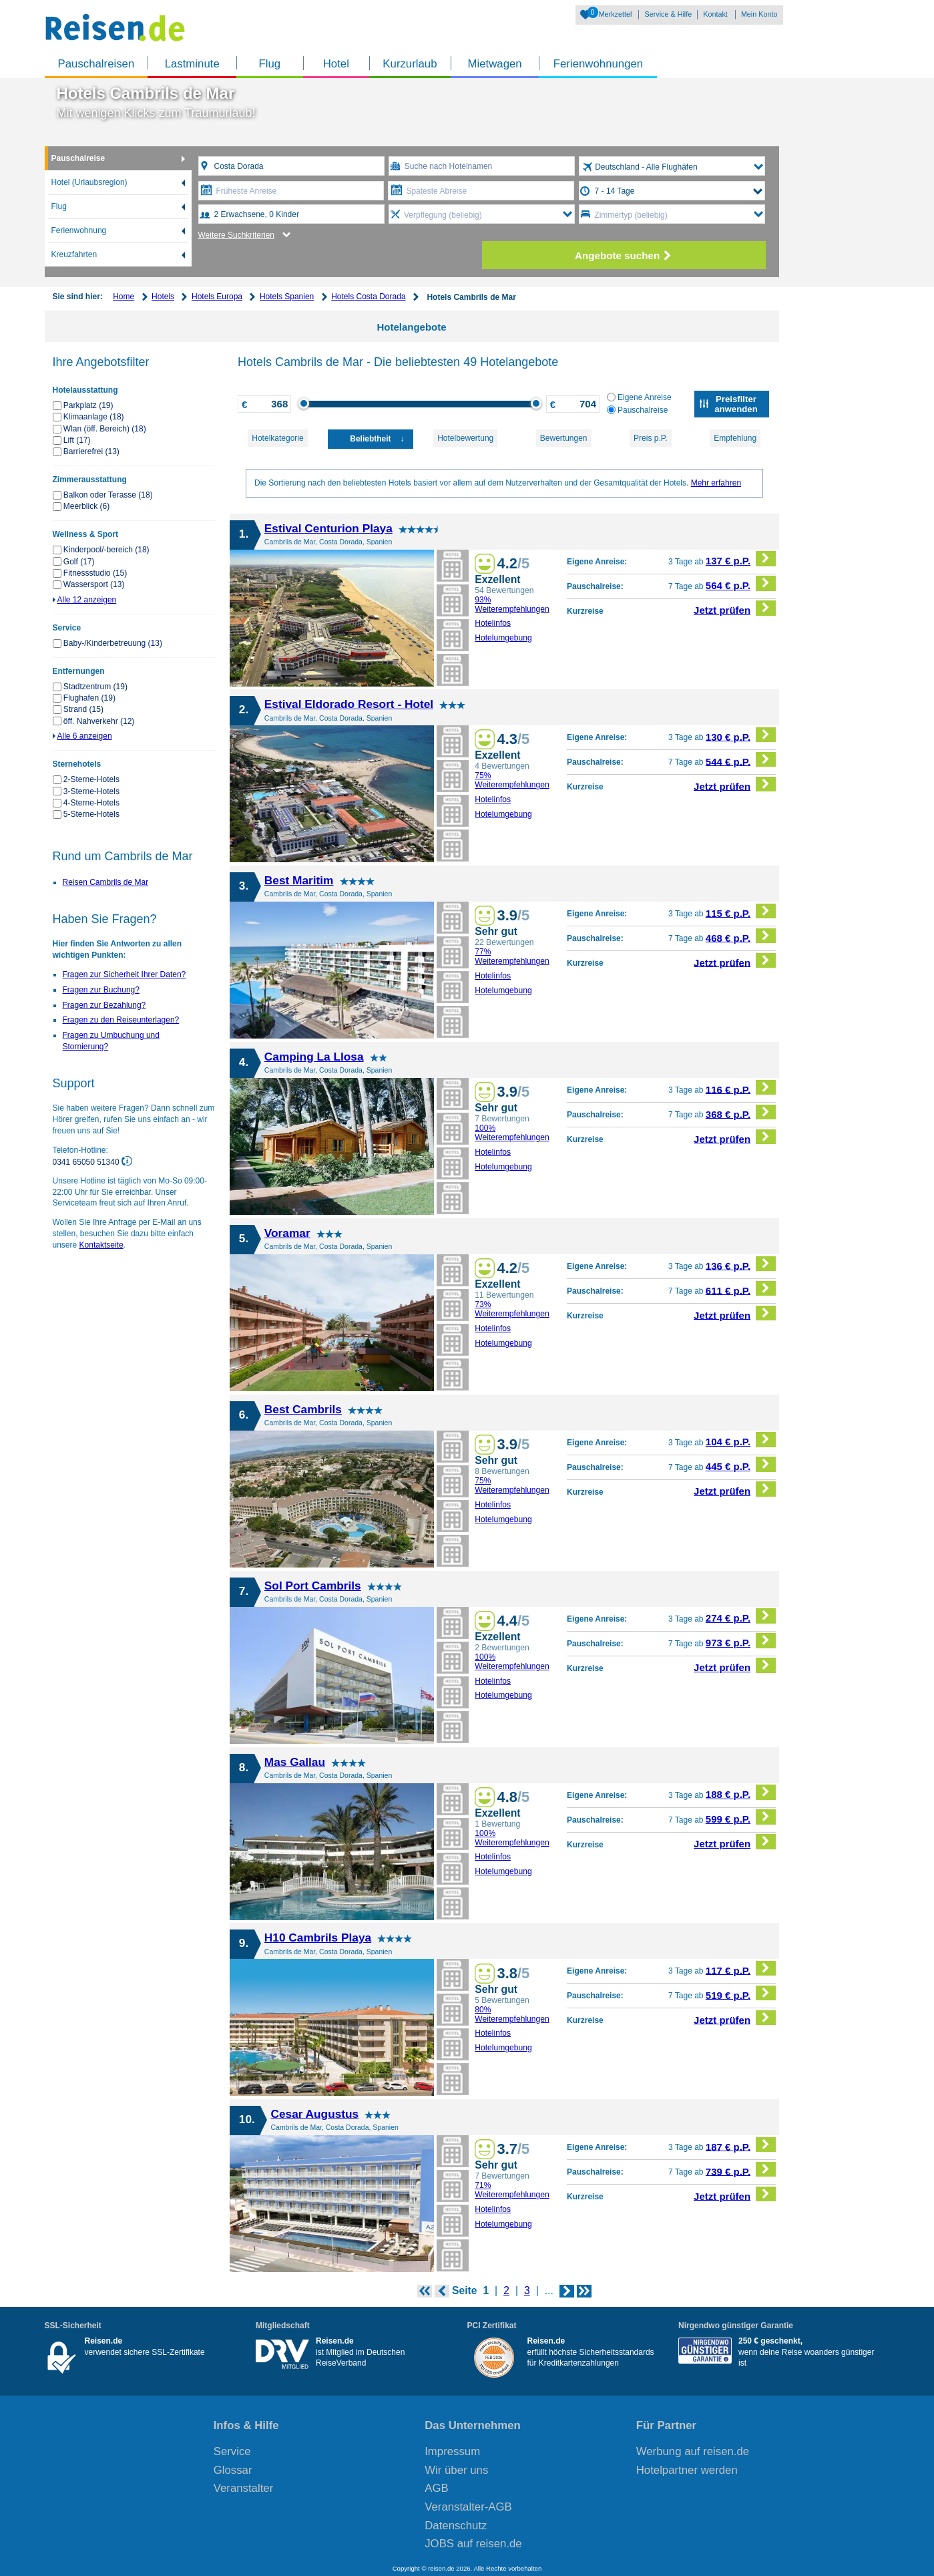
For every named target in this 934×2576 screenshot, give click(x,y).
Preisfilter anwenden (735, 404)
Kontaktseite (101, 1245)
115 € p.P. (741, 911)
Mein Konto (759, 14)
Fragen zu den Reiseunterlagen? (121, 1020)
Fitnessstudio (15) (95, 573)
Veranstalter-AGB (468, 2507)
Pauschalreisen (96, 63)
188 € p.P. (741, 1792)
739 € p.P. (741, 2169)
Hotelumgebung (503, 637)
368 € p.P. (741, 1112)
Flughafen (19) (89, 698)
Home (123, 296)
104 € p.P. (741, 1439)
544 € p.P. (741, 759)
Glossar (233, 2470)
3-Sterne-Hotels (91, 791)
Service (232, 2451)
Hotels (163, 296)
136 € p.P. (741, 1264)
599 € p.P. (741, 1817)
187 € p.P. (741, 2145)
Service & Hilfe (668, 14)
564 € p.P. (741, 583)
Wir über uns (456, 2470)
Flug (269, 63)
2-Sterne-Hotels (91, 779)
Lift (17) (77, 440)
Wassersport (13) (94, 584)
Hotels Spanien (287, 296)
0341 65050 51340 (87, 1161)
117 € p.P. (741, 1968)
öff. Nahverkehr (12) (99, 721)
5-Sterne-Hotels (91, 814)
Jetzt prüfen (735, 608)
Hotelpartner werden (687, 2470)
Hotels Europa (217, 296)
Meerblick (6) (86, 506)
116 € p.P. (741, 1087)
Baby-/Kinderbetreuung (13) (112, 643)
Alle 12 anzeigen (87, 599)
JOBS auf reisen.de (473, 2543)
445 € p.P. (741, 1464)
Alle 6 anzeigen (84, 736)
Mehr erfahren (716, 483)
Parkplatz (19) (88, 405)
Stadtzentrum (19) (95, 686)
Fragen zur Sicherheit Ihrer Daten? (124, 974)
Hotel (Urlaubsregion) (89, 182)
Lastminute (192, 63)
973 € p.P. (741, 1640)
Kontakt (715, 14)
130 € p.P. (741, 735)
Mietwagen (495, 63)
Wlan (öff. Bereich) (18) (104, 428)
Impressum (452, 2451)
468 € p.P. (741, 936)
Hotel (336, 63)
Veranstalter (244, 2488)
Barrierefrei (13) (91, 451)
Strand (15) (83, 709)
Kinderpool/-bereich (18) (106, 549)
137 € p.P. (741, 558)
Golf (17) (79, 561)
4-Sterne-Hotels (91, 802)
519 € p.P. (741, 1993)
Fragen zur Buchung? (101, 989)
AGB (436, 2488)
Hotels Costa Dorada (368, 296)
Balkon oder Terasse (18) (108, 495)
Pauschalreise (78, 158)
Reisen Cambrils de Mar (106, 882)
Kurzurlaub (410, 63)
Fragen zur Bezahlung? (104, 1005)
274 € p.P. (741, 1616)
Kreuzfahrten (74, 254)
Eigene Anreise (639, 397)
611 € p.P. (741, 1288)
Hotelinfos (493, 623)
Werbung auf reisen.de (692, 2451)
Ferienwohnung (79, 230)
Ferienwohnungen (598, 63)
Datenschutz (456, 2525)
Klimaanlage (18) (93, 416)
